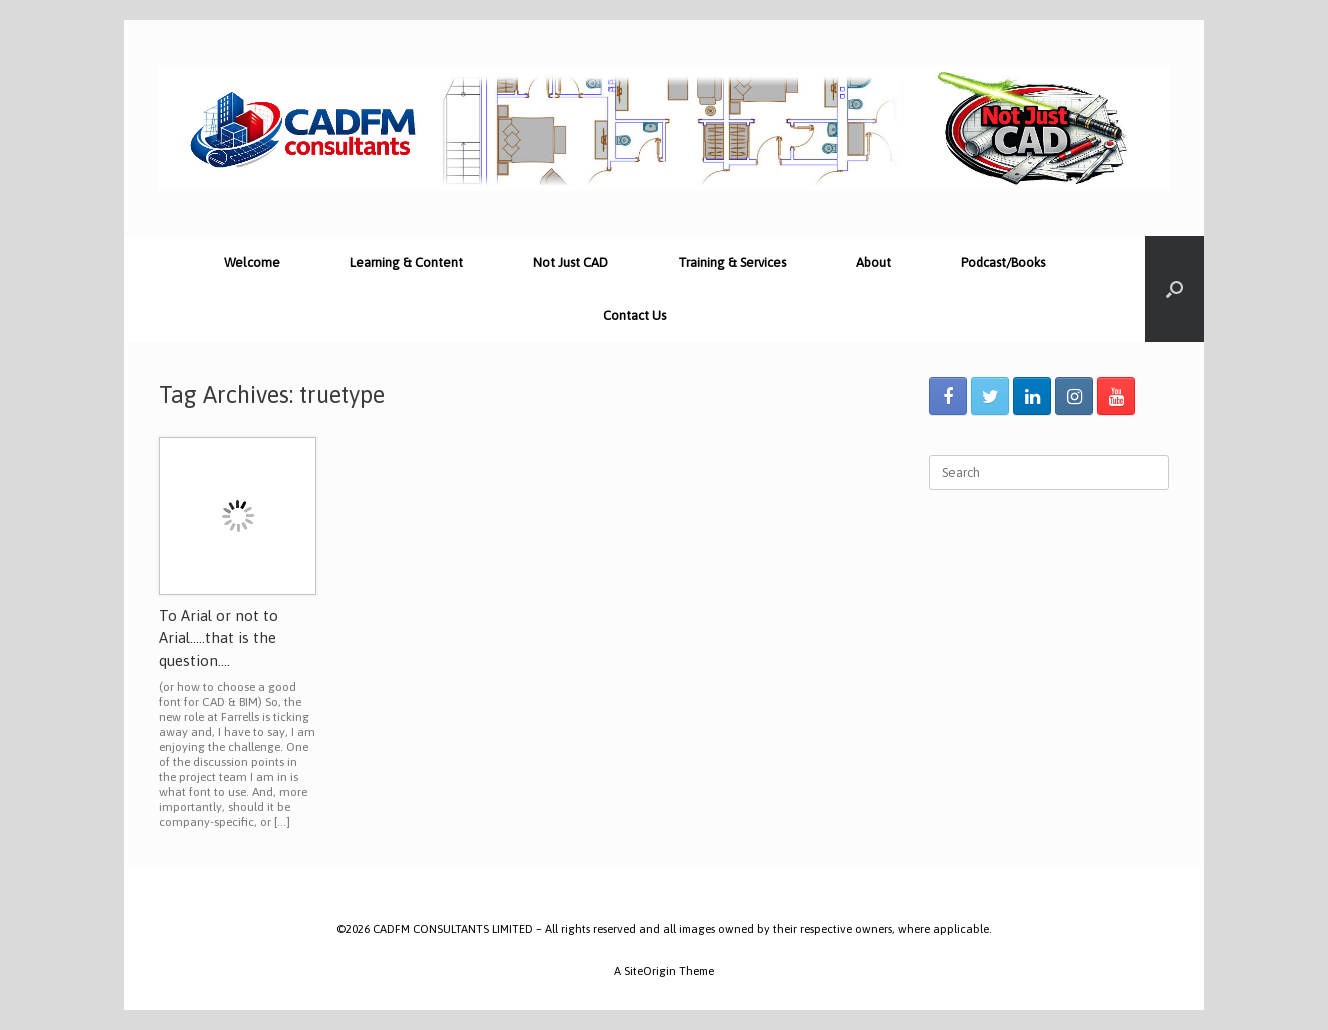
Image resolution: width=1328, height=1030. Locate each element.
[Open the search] (1174, 289)
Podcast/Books (1003, 262)
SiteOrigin (650, 970)
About (873, 262)
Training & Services (732, 262)
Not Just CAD (570, 262)
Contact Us (634, 315)
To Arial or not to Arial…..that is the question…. (218, 638)
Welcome (252, 262)
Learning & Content (406, 262)
